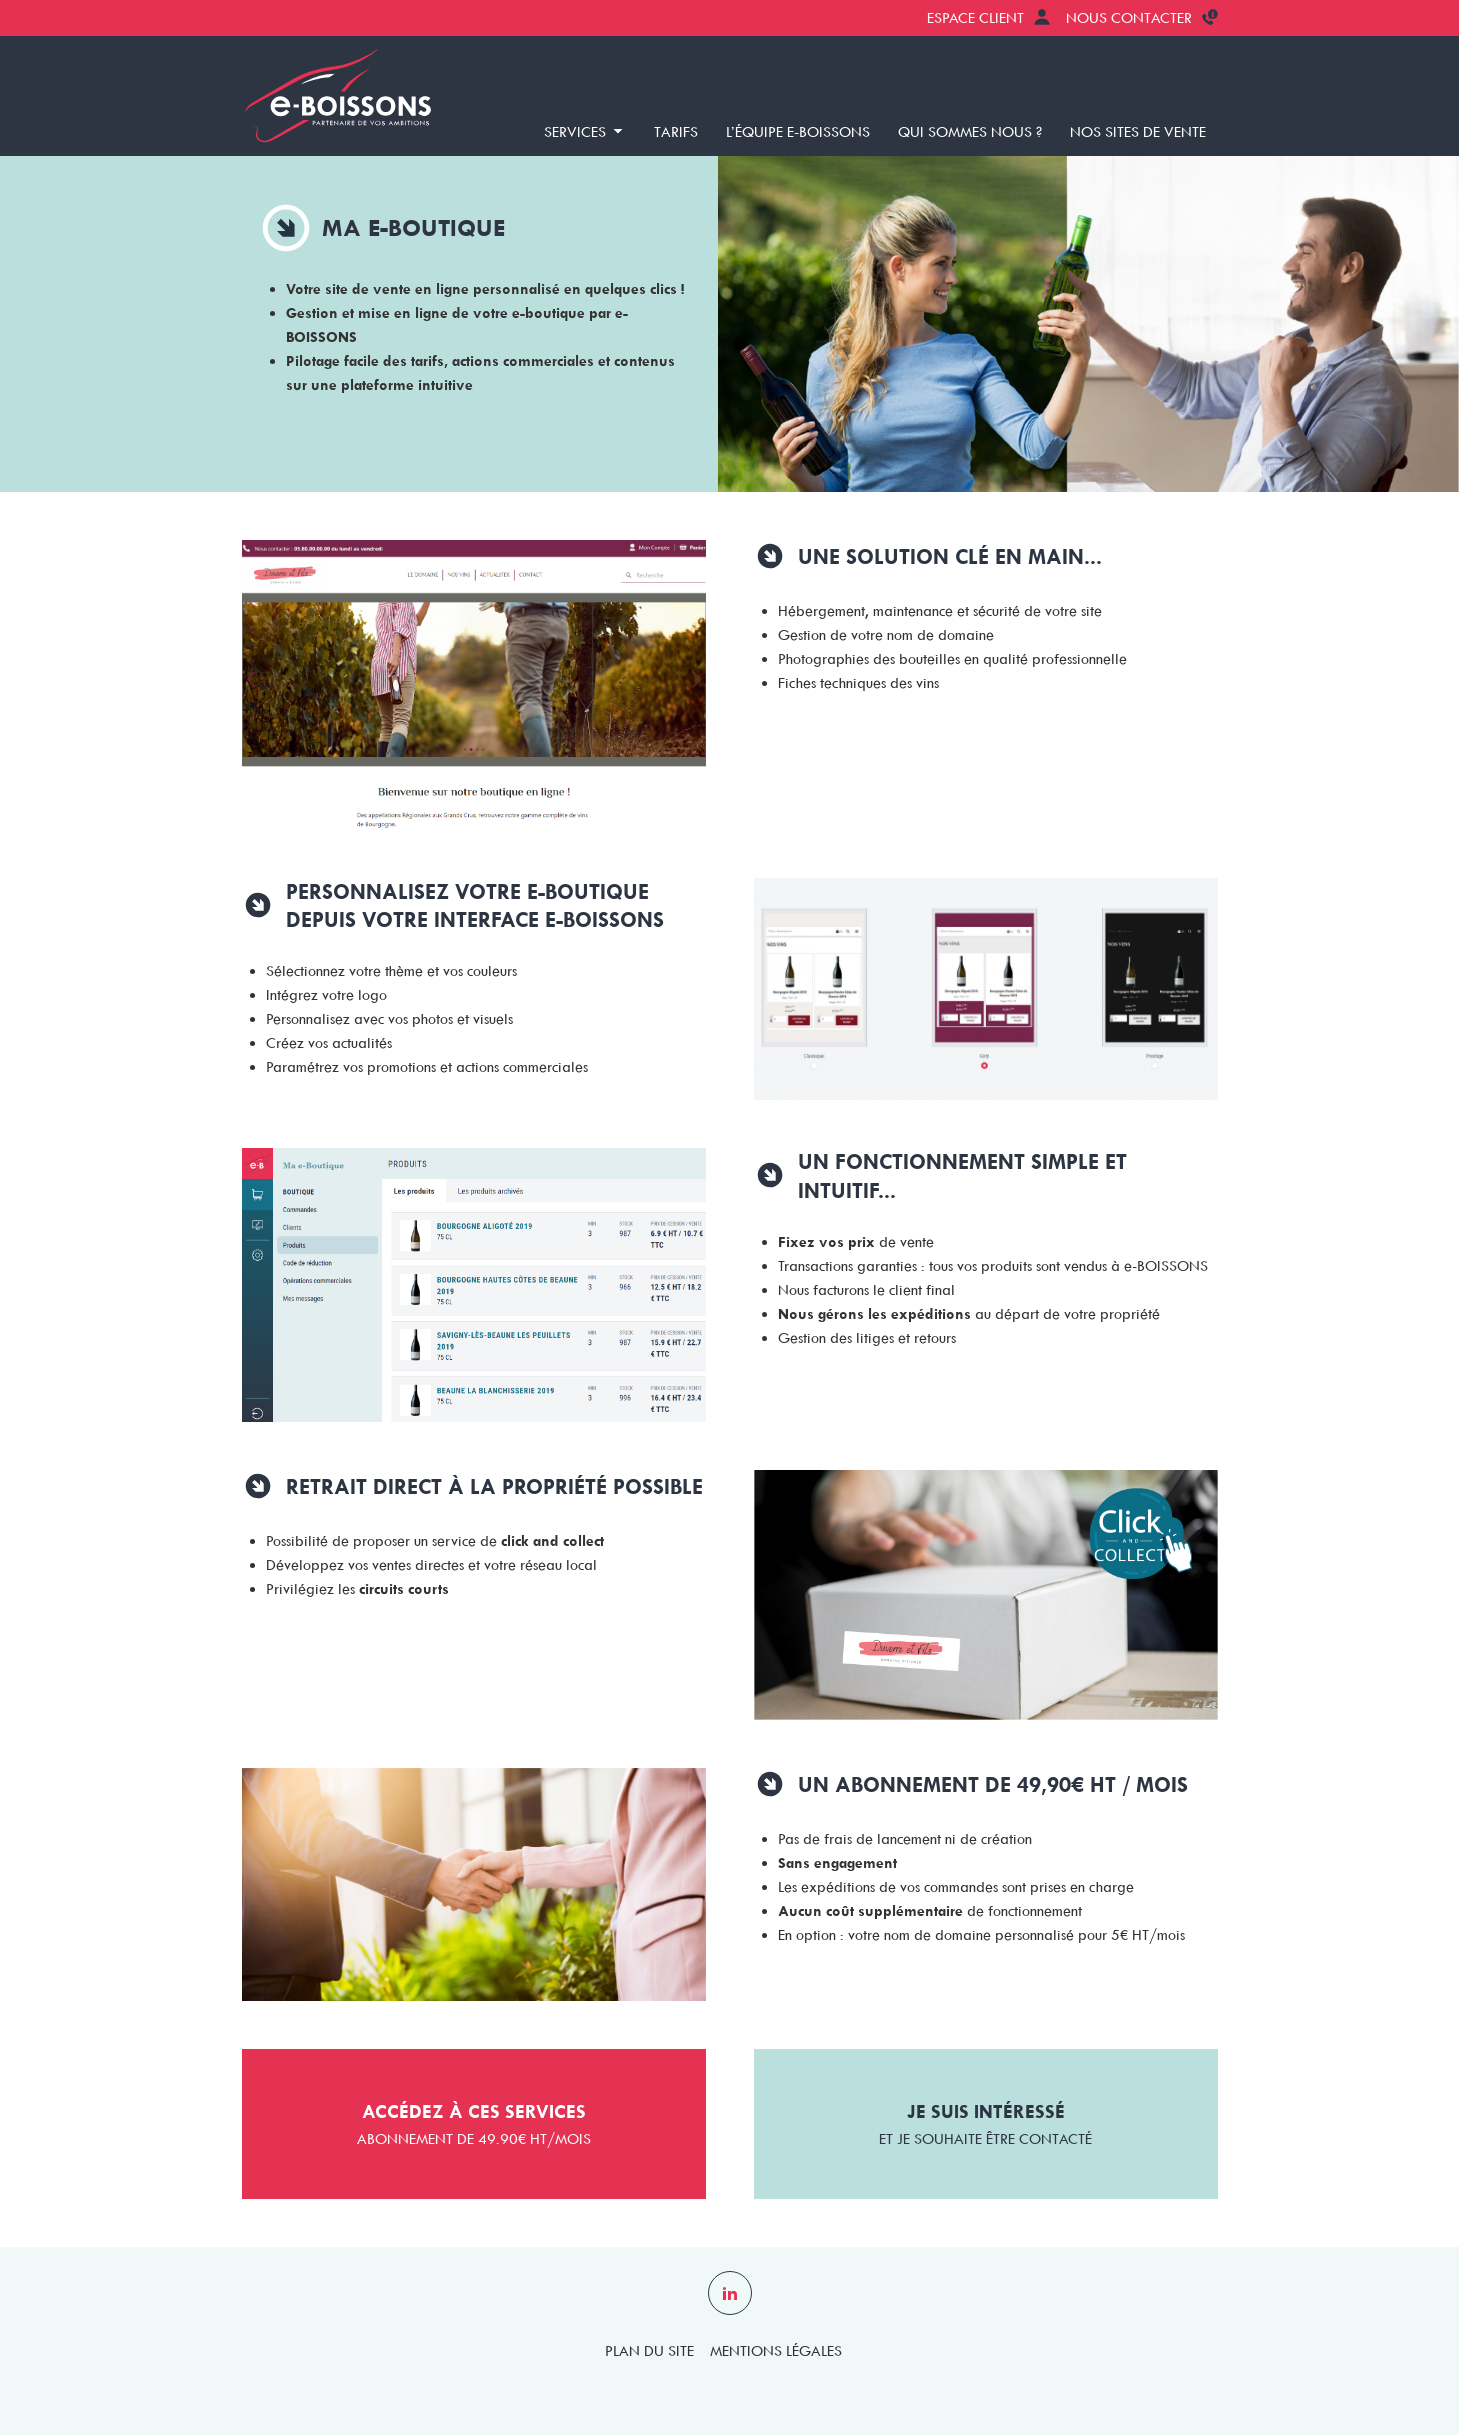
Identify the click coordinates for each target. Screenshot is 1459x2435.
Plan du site (649, 2351)
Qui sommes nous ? (970, 132)
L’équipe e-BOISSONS (798, 132)
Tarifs (676, 132)
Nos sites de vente (1138, 132)
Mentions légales (776, 2351)
